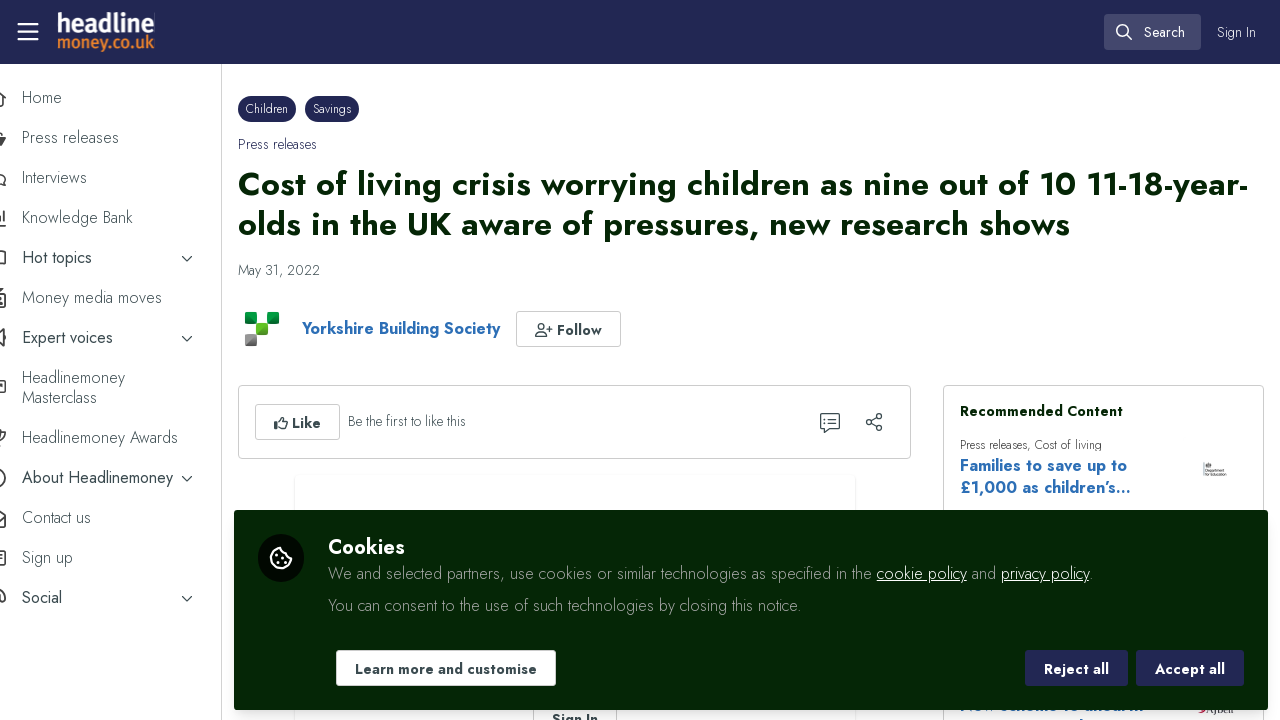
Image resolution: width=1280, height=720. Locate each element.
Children (301, 109)
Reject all (1076, 667)
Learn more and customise (480, 667)
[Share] (886, 422)
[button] (602, 329)
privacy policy (1079, 571)
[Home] (106, 32)
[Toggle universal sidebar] (28, 32)
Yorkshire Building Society (435, 328)
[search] (1152, 32)
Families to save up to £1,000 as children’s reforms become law (1055, 477)
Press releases (311, 144)
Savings (366, 109)
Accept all (1190, 667)
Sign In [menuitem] (1236, 32)
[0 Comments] (842, 422)
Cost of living (1080, 445)
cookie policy (956, 571)
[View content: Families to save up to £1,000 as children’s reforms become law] (1215, 469)
